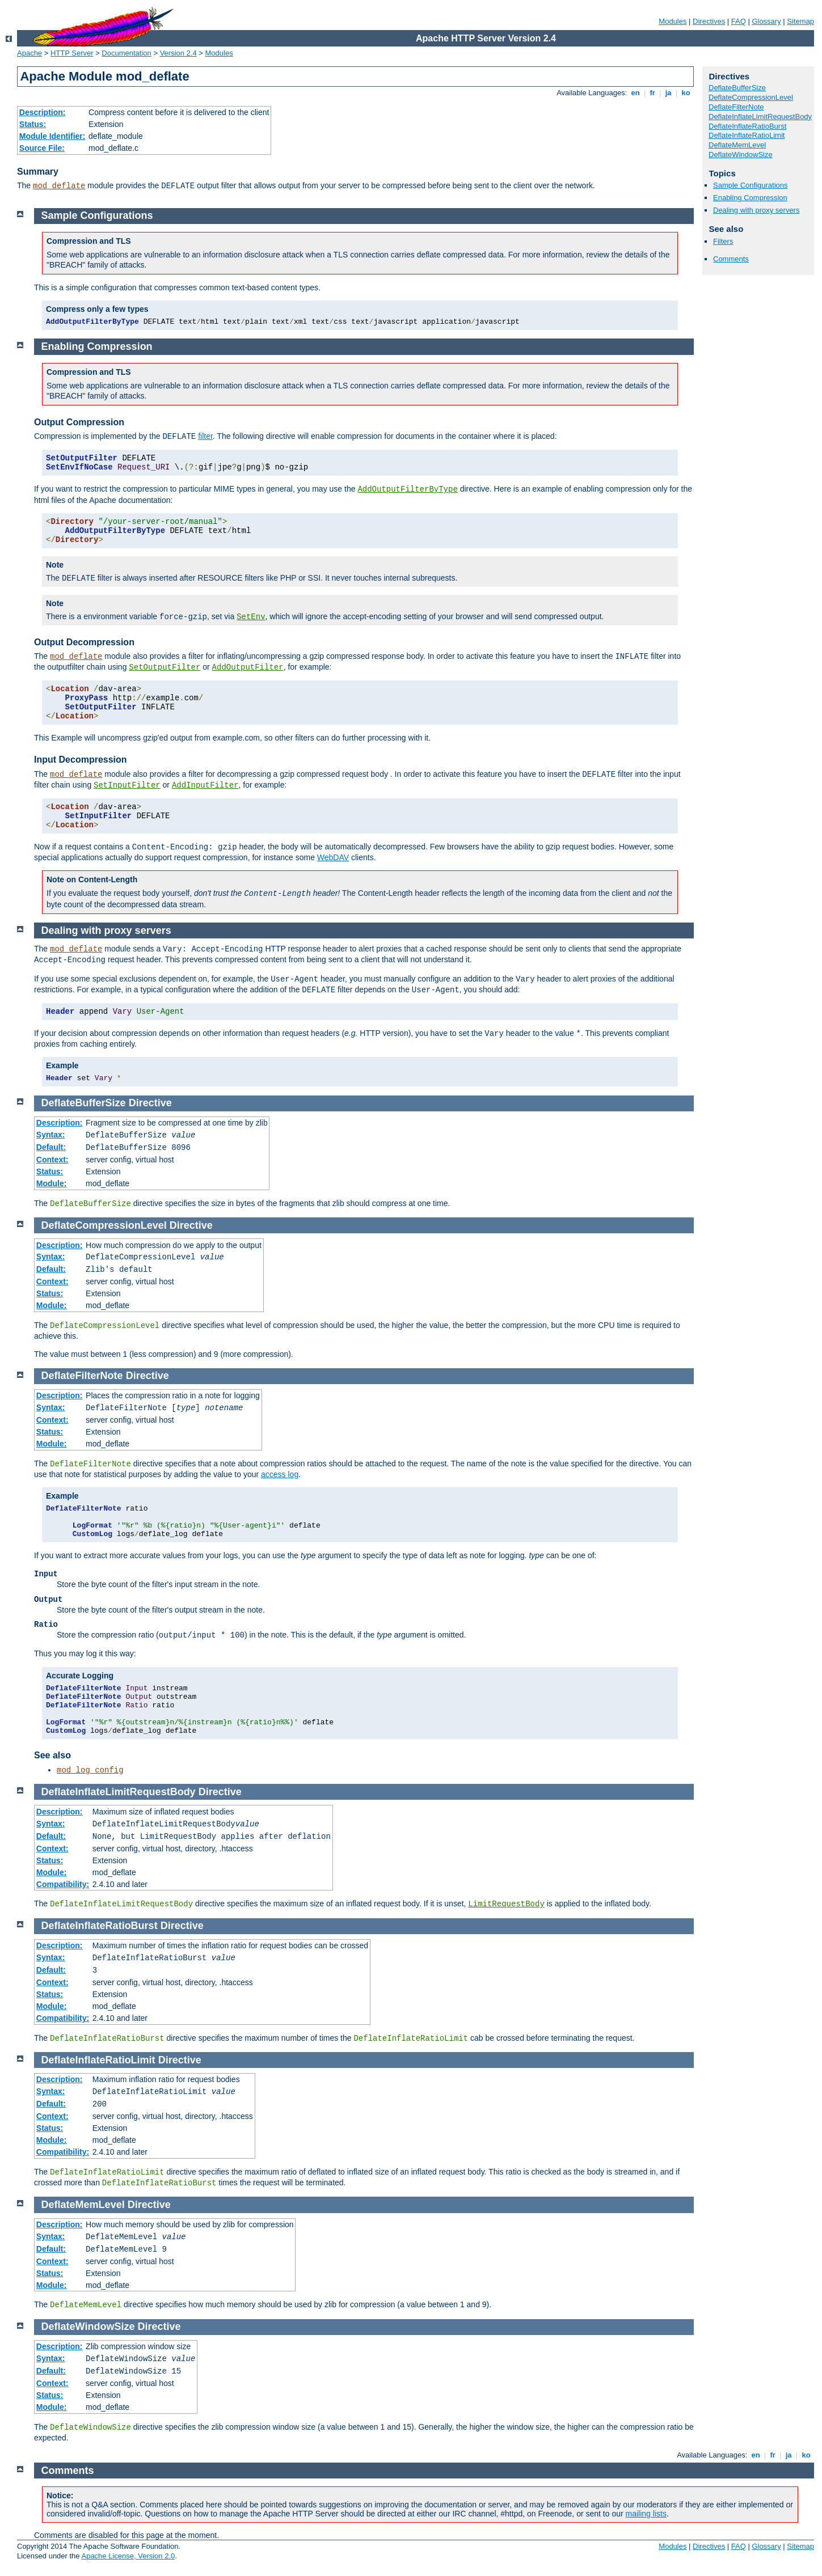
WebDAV (333, 857)
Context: (52, 1159)
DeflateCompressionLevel (751, 97)
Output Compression (79, 422)
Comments (731, 259)
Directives (709, 21)
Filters (723, 241)
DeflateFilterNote (736, 107)
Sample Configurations (750, 185)
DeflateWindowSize (741, 154)
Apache (29, 53)
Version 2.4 (178, 53)
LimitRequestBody (506, 1904)
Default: (51, 1147)
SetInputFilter (127, 785)
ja (668, 92)
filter (205, 436)
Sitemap (800, 21)
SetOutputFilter (164, 667)
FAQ (738, 21)
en (635, 92)
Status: (32, 124)
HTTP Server (72, 53)
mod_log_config (90, 1770)
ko (686, 92)
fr (652, 92)
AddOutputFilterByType (407, 489)
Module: (51, 1183)
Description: (42, 112)
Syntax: (50, 1134)
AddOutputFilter (248, 667)
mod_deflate (59, 186)
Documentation (126, 53)
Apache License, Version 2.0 (128, 2556)
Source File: (42, 148)
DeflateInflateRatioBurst (747, 126)
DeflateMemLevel (737, 145)
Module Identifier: (52, 136)
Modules (672, 21)
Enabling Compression (750, 197)
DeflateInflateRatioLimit (747, 135)
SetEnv (251, 616)
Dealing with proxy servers (756, 210)
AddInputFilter (205, 785)
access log (279, 1474)
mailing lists (646, 2513)
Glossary (766, 21)
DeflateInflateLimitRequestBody (760, 116)
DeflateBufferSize (737, 87)
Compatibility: (62, 1884)
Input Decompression (80, 759)
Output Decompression (84, 642)
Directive (150, 1103)
